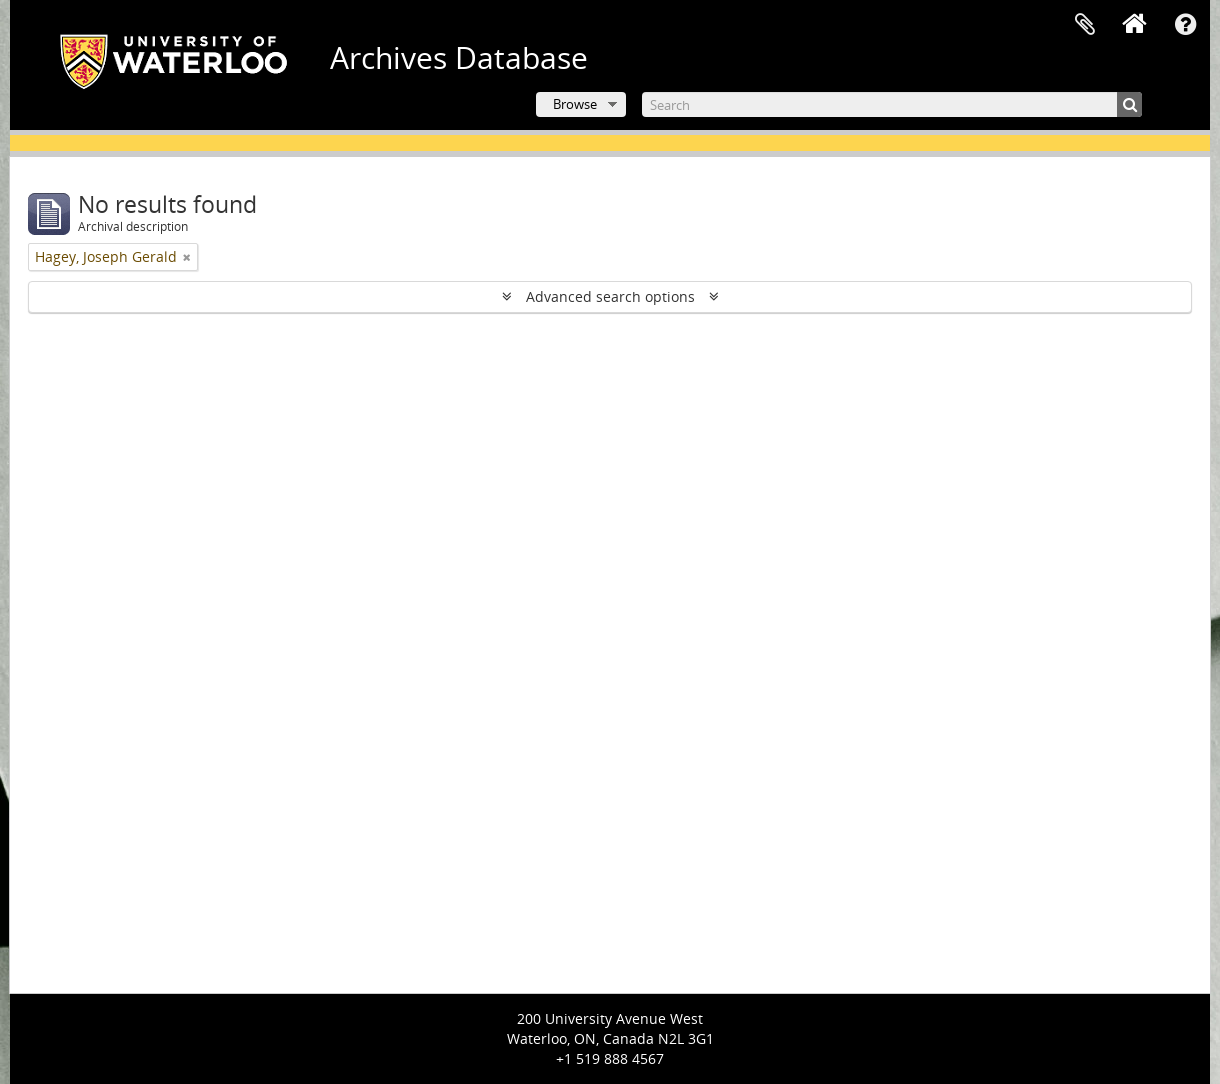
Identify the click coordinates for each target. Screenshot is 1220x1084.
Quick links (1185, 25)
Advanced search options (610, 296)
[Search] (892, 104)
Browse (575, 104)
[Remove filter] (187, 257)
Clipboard (1085, 25)
